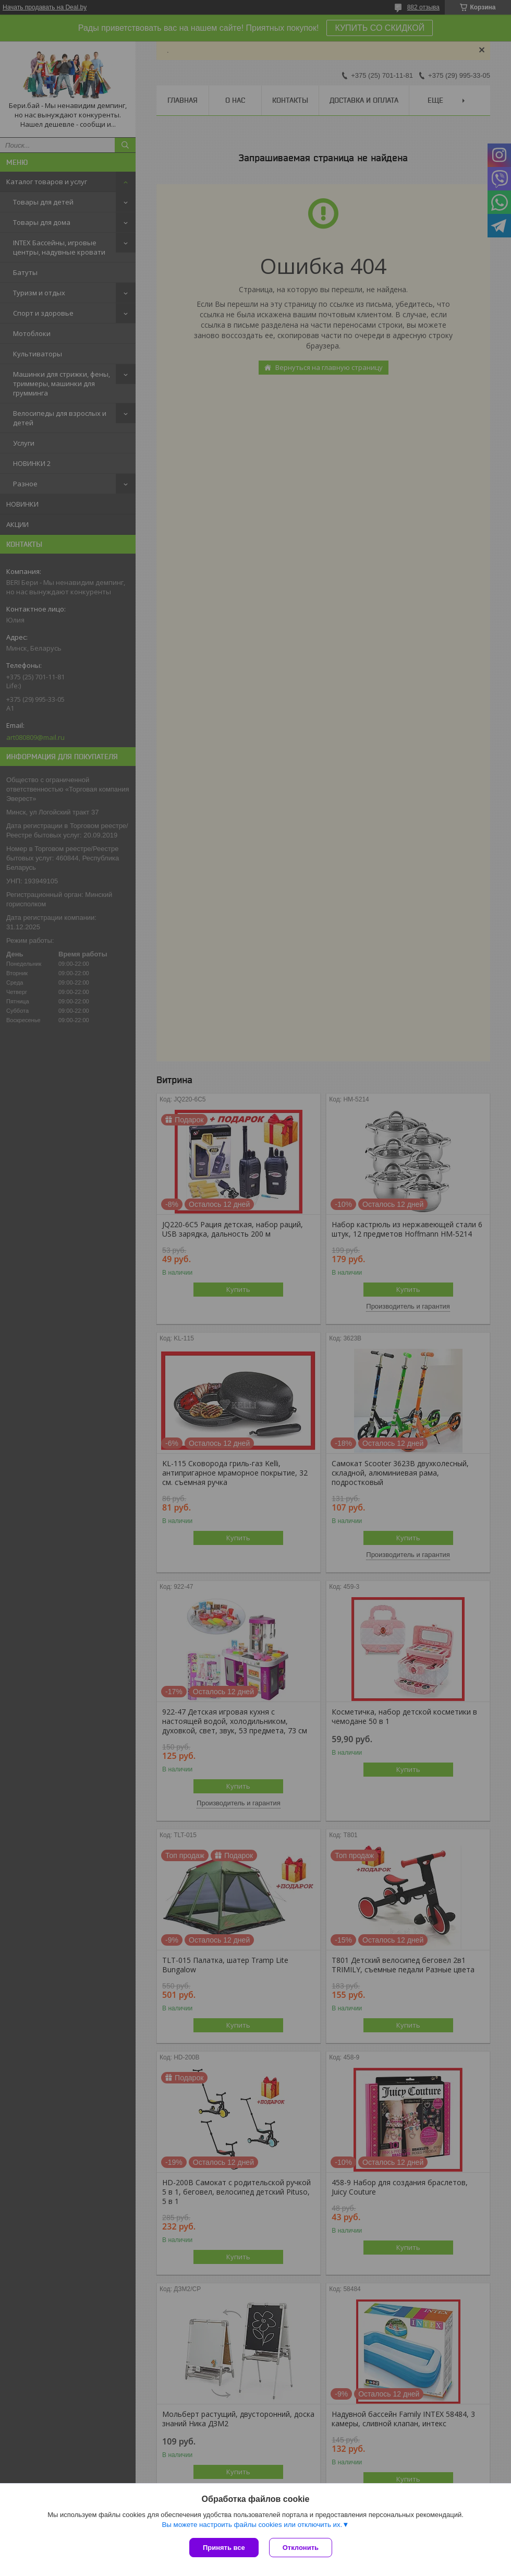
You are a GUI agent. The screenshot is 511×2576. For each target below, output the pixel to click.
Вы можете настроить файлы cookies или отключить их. (252, 2525)
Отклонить (301, 2547)
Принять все (224, 2547)
